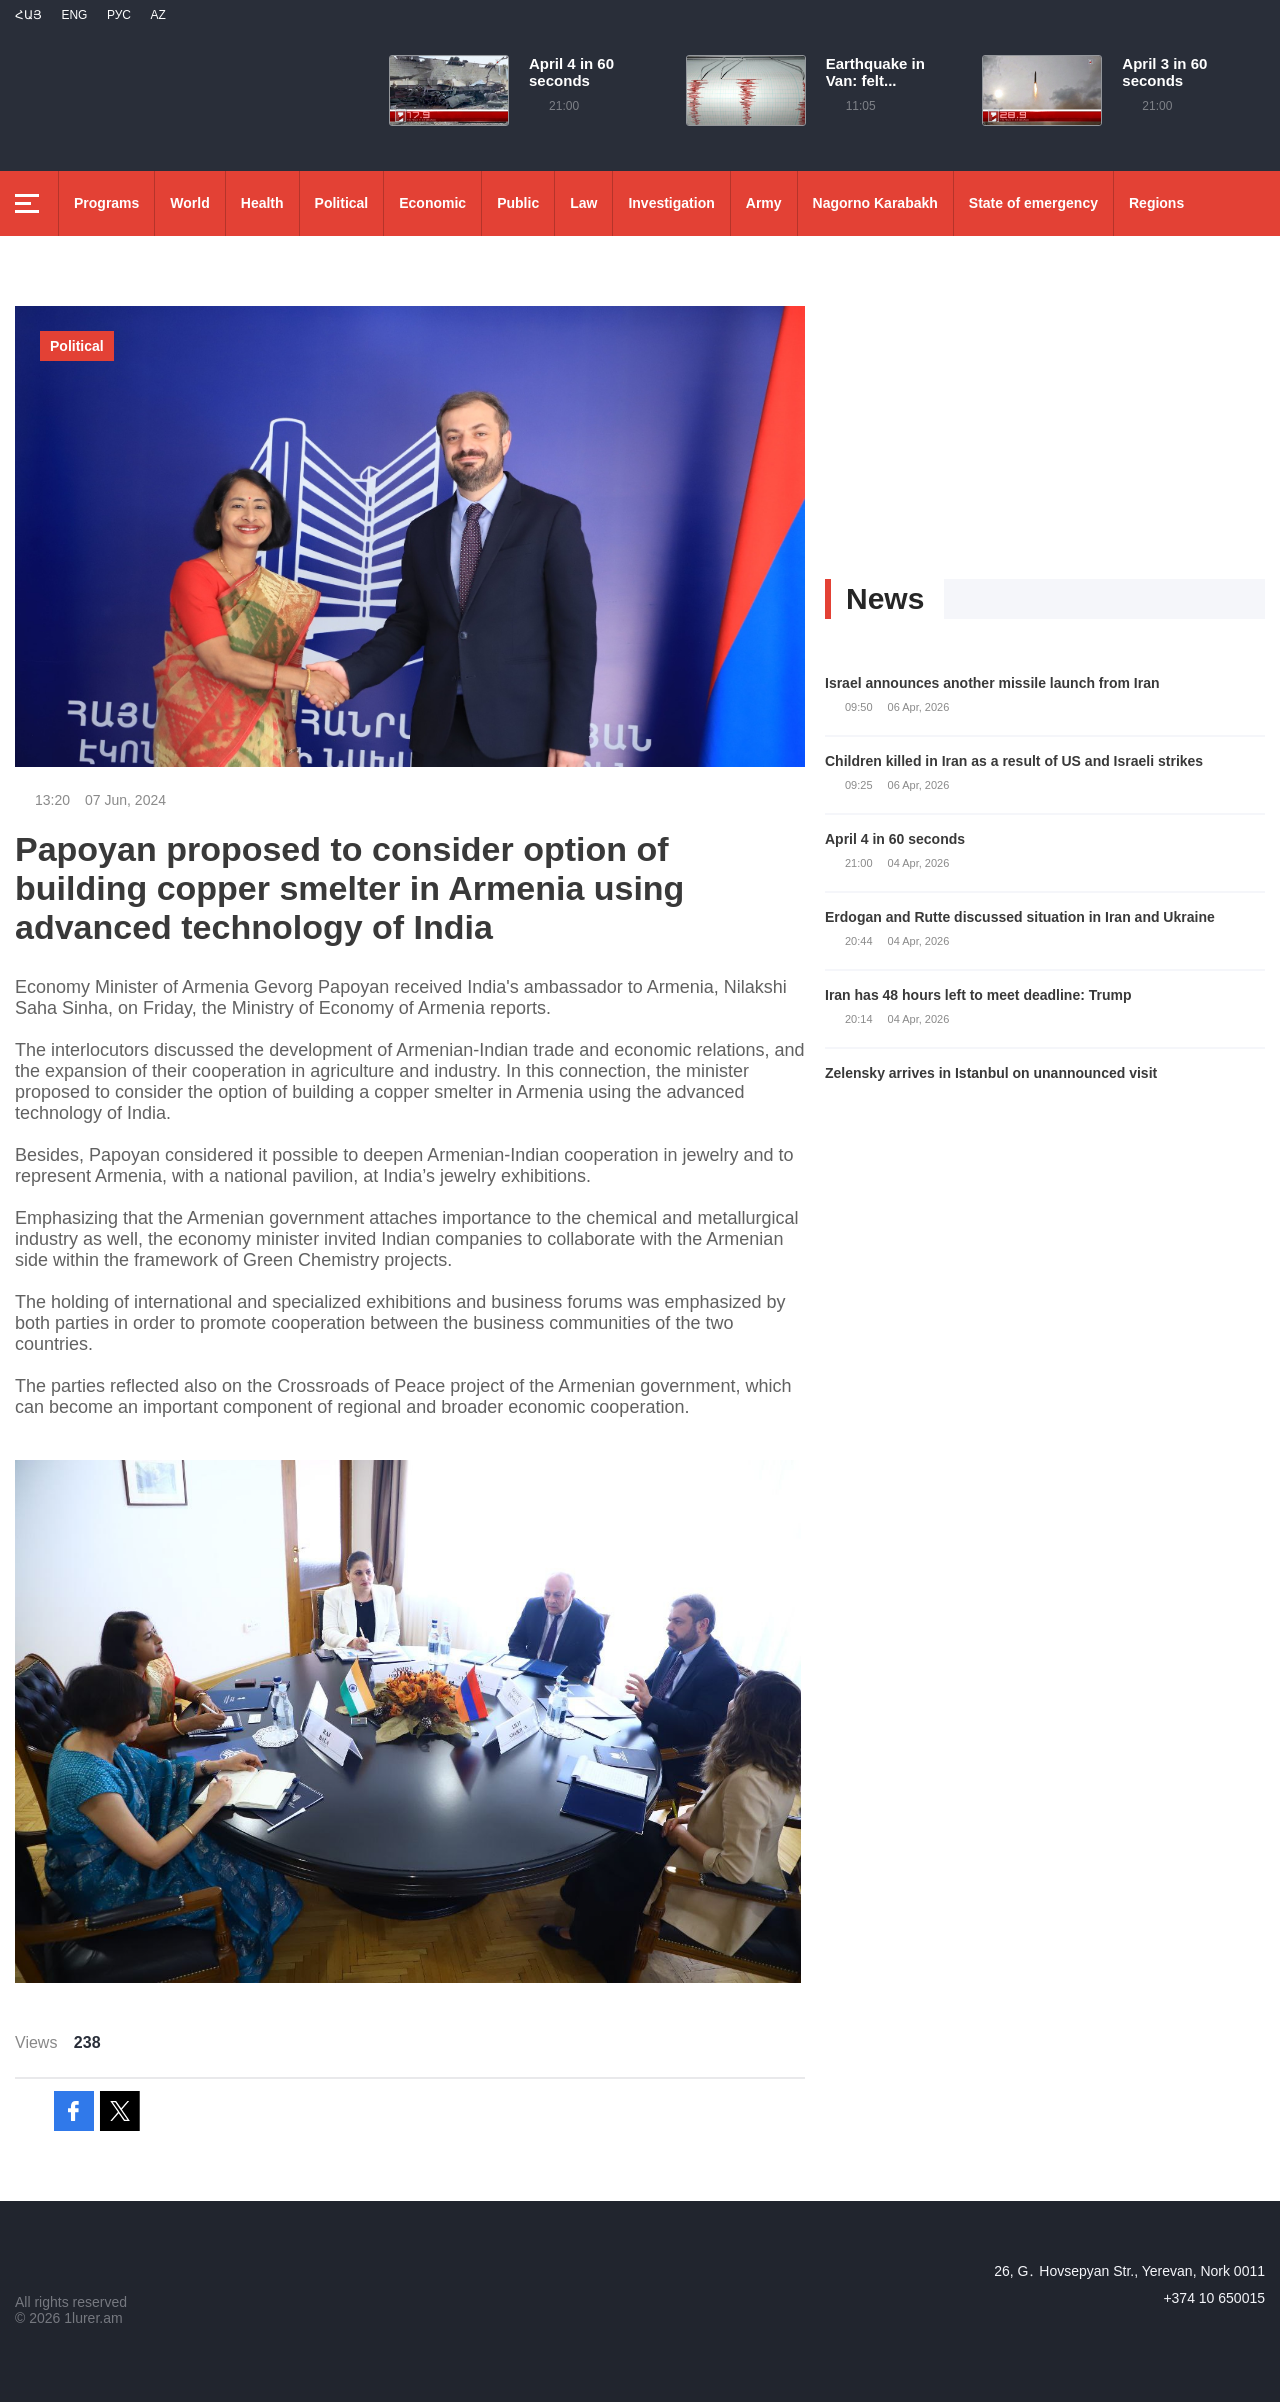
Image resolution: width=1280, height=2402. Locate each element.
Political (342, 203)
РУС (119, 15)
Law (583, 203)
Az (157, 15)
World (189, 203)
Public (518, 203)
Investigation (671, 203)
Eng (74, 15)
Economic (432, 203)
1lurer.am (93, 2318)
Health (262, 203)
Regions (1156, 203)
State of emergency (1033, 203)
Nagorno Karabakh (875, 203)
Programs (106, 203)
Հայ (28, 15)
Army (764, 203)
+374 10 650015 (1214, 2298)
